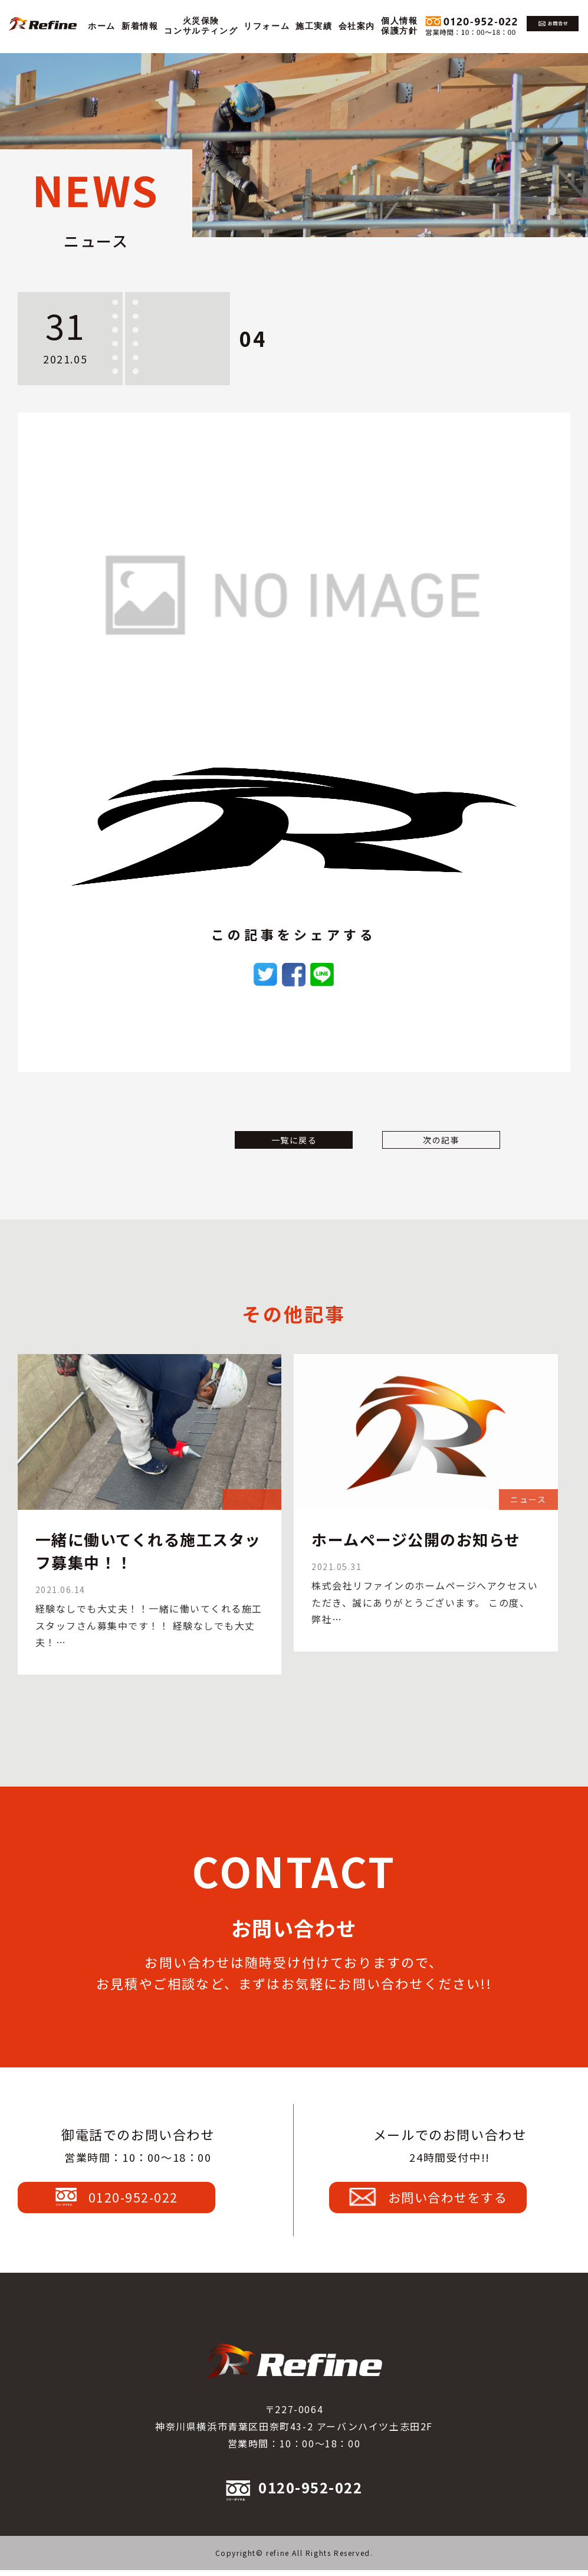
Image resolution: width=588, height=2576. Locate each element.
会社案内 (357, 26)
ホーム (102, 26)
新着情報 (139, 26)
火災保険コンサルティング (201, 26)
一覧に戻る (294, 1158)
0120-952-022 (138, 2195)
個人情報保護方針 (399, 26)
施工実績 (313, 26)
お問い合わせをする (450, 2195)
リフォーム (267, 26)
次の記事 (426, 1158)
